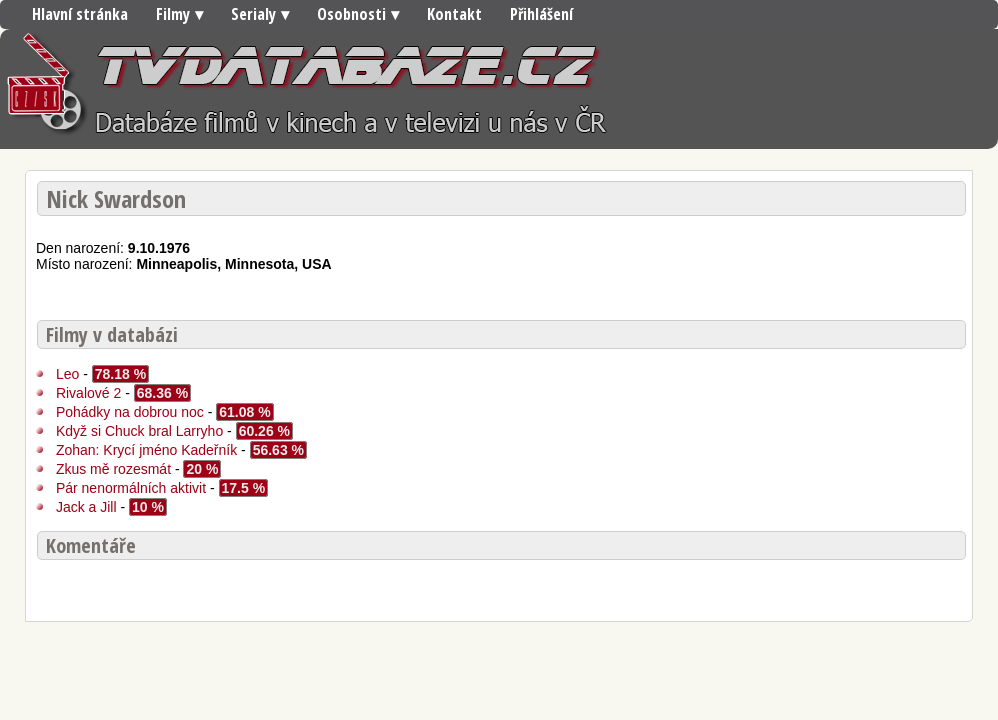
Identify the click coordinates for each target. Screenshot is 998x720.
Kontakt (454, 14)
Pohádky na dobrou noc (132, 412)
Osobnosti (351, 14)
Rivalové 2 (88, 393)
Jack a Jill (88, 507)
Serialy (253, 14)
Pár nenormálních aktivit (131, 488)
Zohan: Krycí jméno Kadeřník (148, 450)
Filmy (173, 14)
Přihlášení (541, 14)
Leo (67, 374)
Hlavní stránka (80, 14)
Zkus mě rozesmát (115, 469)
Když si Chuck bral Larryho (141, 431)
